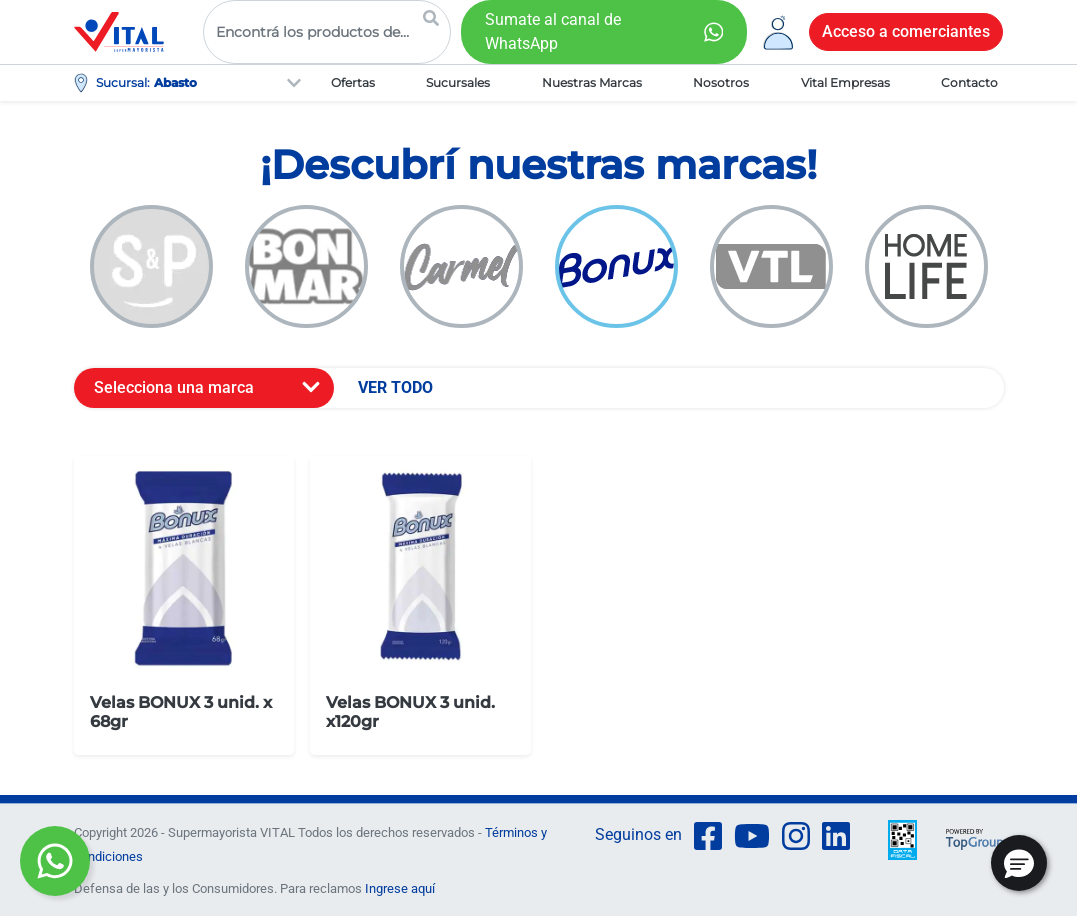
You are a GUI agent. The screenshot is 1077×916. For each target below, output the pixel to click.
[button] (1019, 863)
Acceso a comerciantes (906, 31)
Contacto (969, 82)
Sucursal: (123, 82)
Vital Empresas (845, 82)
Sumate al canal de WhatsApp (553, 31)
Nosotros (721, 82)
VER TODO (395, 387)
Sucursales (458, 82)
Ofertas (353, 82)
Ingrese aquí (400, 888)
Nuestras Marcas (592, 82)
